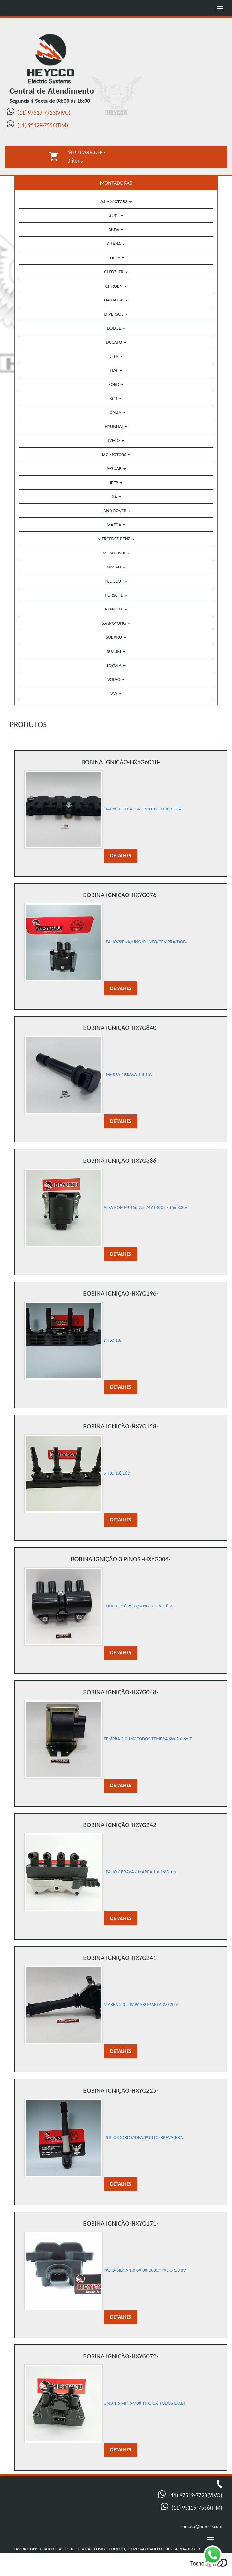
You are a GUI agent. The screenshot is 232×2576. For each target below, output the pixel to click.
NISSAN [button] (116, 567)
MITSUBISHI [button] (116, 553)
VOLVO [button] (116, 679)
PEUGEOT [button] (116, 581)
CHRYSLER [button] (116, 272)
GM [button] (116, 398)
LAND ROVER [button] (115, 510)
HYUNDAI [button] (116, 426)
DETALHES (120, 855)
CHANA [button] (116, 243)
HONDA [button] (115, 412)
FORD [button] (116, 384)
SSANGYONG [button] (116, 623)
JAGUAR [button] (116, 468)
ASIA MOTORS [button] (116, 201)
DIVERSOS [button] (116, 314)
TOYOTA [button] (116, 665)
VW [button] (116, 693)
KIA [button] (116, 496)
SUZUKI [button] (116, 651)
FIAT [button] (116, 370)
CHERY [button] (116, 258)
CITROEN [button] (116, 286)
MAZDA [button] (116, 525)
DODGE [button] (116, 328)
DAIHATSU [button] (116, 300)
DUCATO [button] (116, 342)
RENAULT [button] (116, 609)
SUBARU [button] (116, 637)
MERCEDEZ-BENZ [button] (116, 539)
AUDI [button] (116, 216)
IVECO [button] (116, 440)
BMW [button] (116, 229)
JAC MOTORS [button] (116, 454)
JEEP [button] (116, 483)
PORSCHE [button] (116, 595)
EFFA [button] (115, 356)
